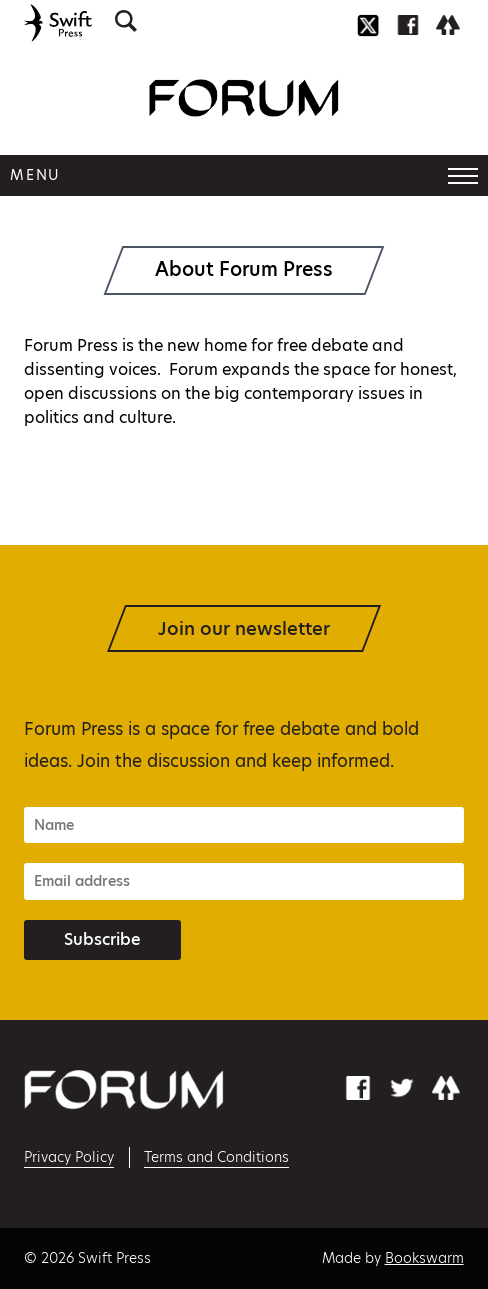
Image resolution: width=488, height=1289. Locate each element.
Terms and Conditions (216, 1157)
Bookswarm (424, 1258)
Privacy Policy (69, 1157)
